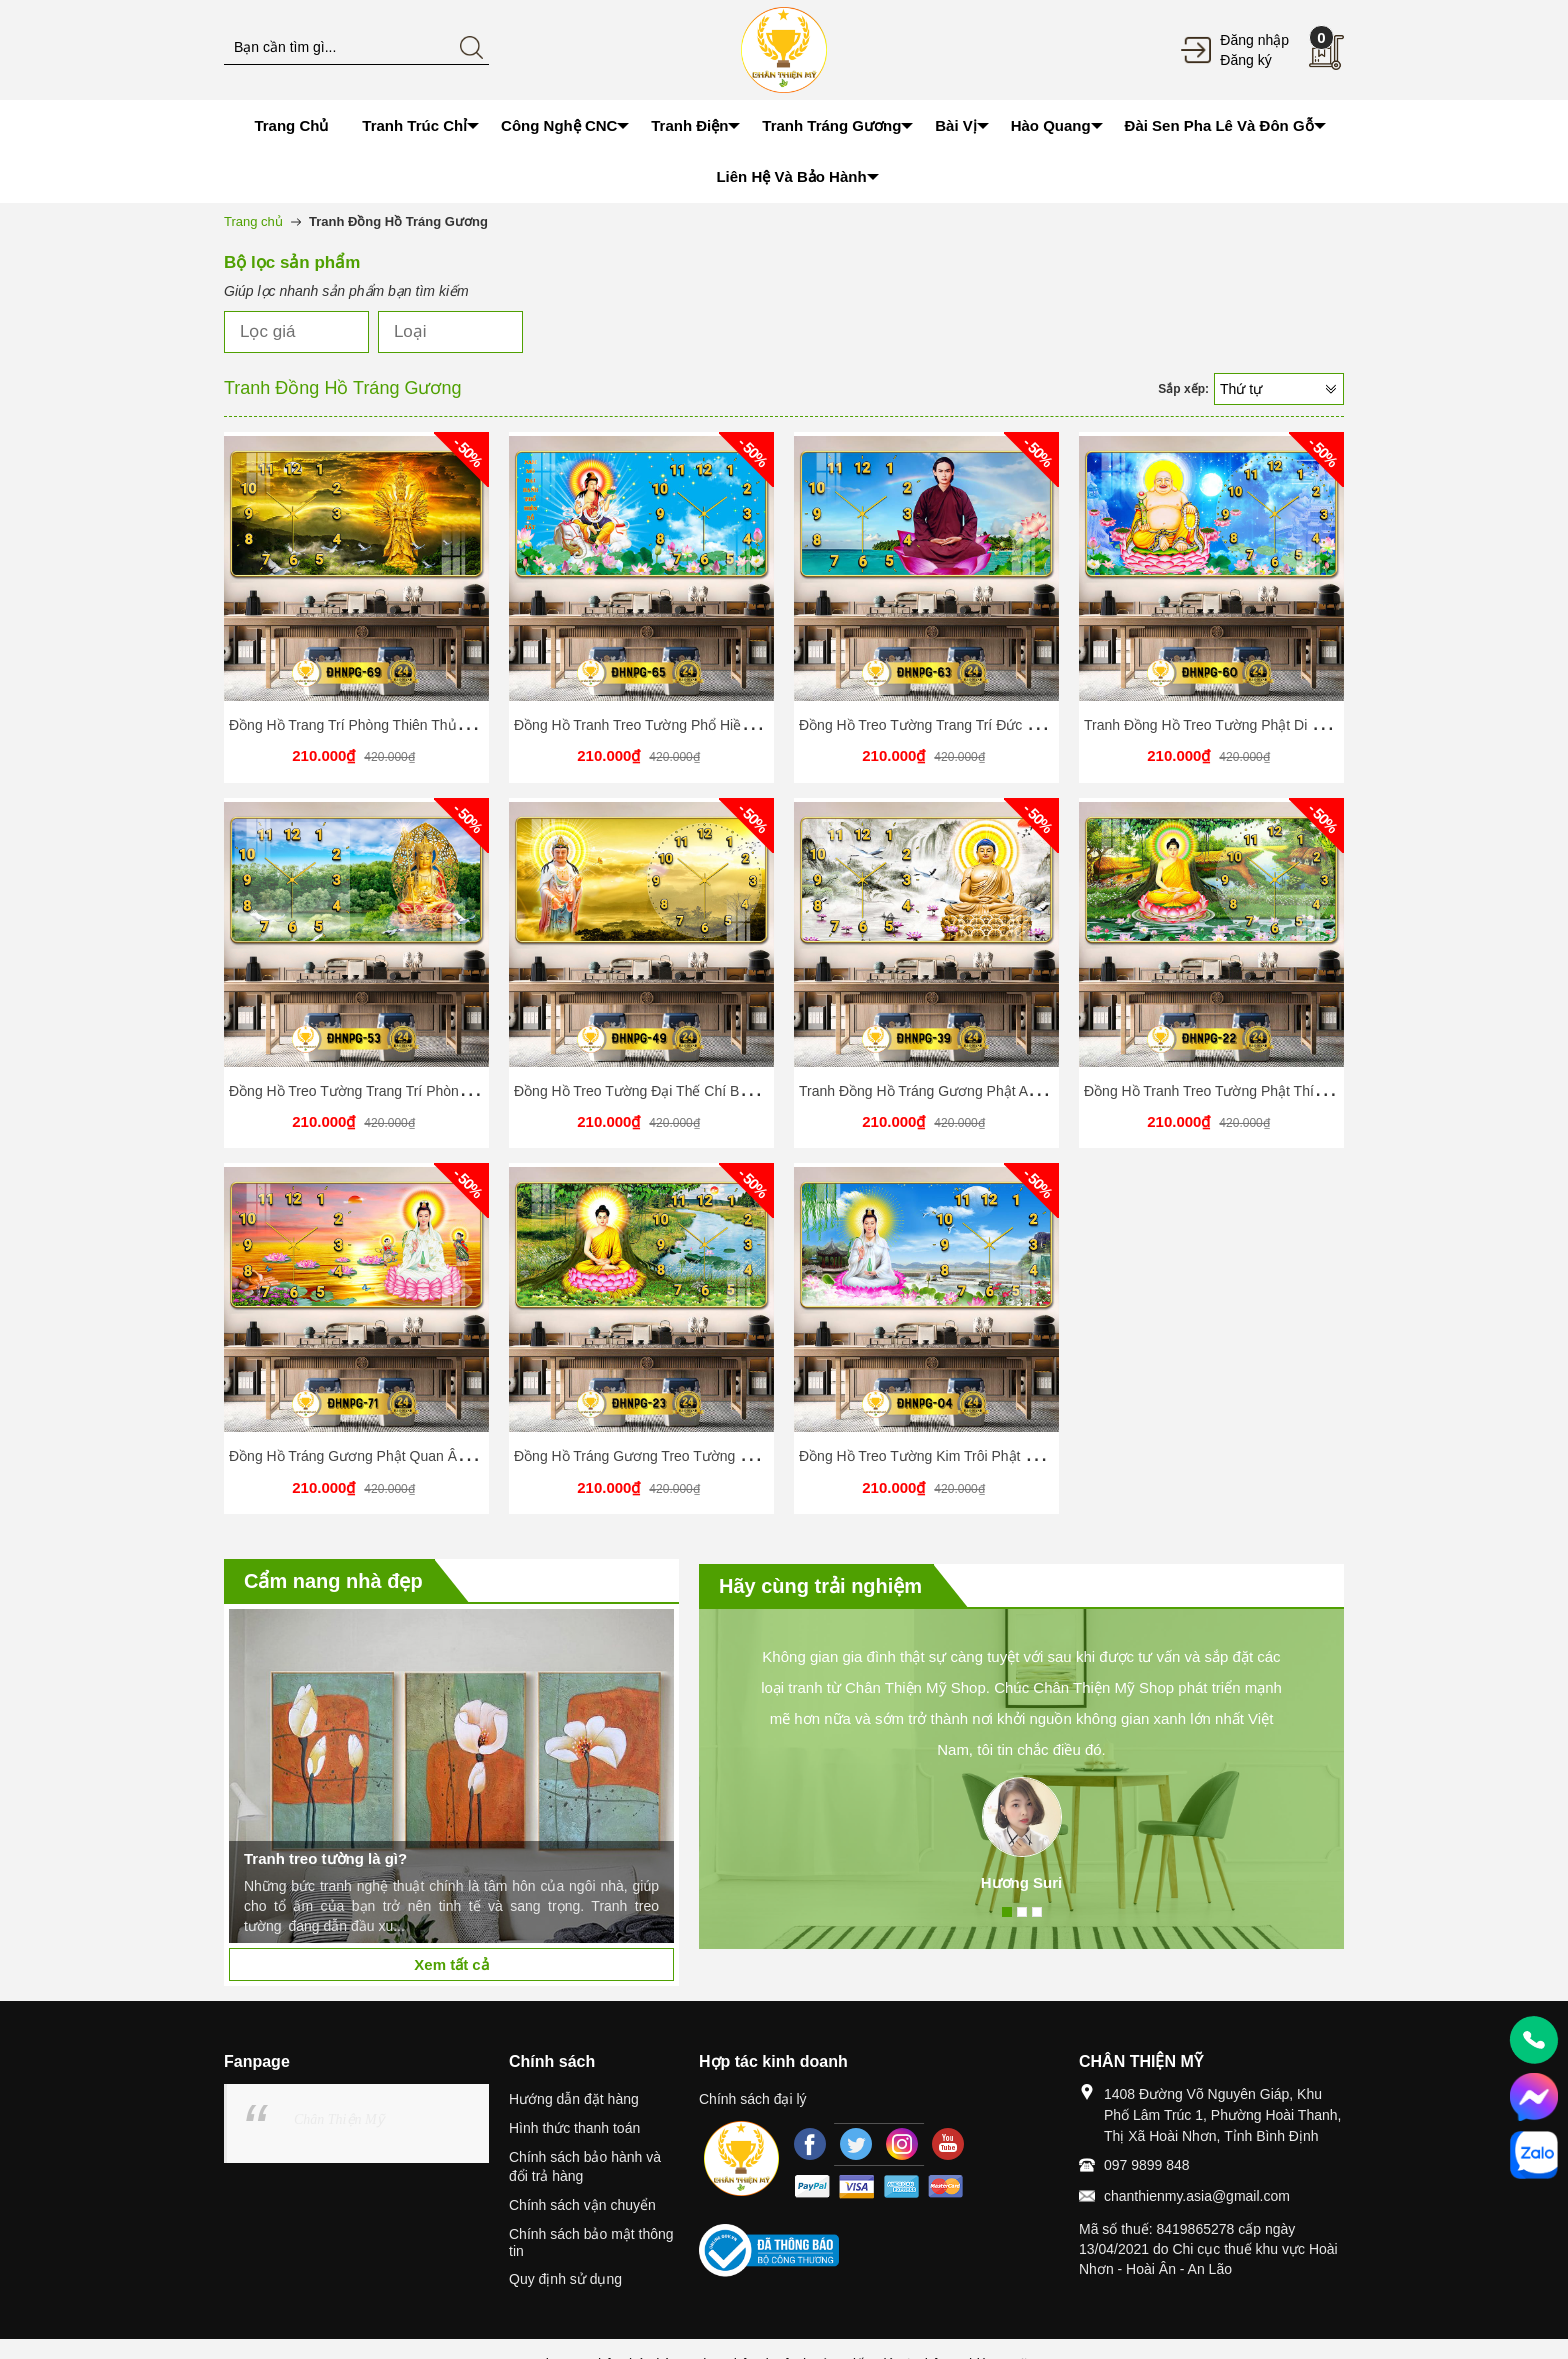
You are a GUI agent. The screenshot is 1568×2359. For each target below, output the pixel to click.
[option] (451, 1776)
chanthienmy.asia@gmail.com (1197, 2196)
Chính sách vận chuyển (582, 2205)
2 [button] (1022, 1912)
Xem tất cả (451, 1964)
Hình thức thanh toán (574, 2128)
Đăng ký (1245, 60)
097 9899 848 (1147, 2165)
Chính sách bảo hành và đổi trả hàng (585, 2166)
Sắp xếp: (1183, 389)
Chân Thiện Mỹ (339, 2119)
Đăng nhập (1254, 40)
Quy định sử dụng (565, 2279)
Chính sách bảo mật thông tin (591, 2242)
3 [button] (1037, 1912)
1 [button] (1007, 1912)
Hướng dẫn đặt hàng (574, 2099)
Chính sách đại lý (753, 2099)
